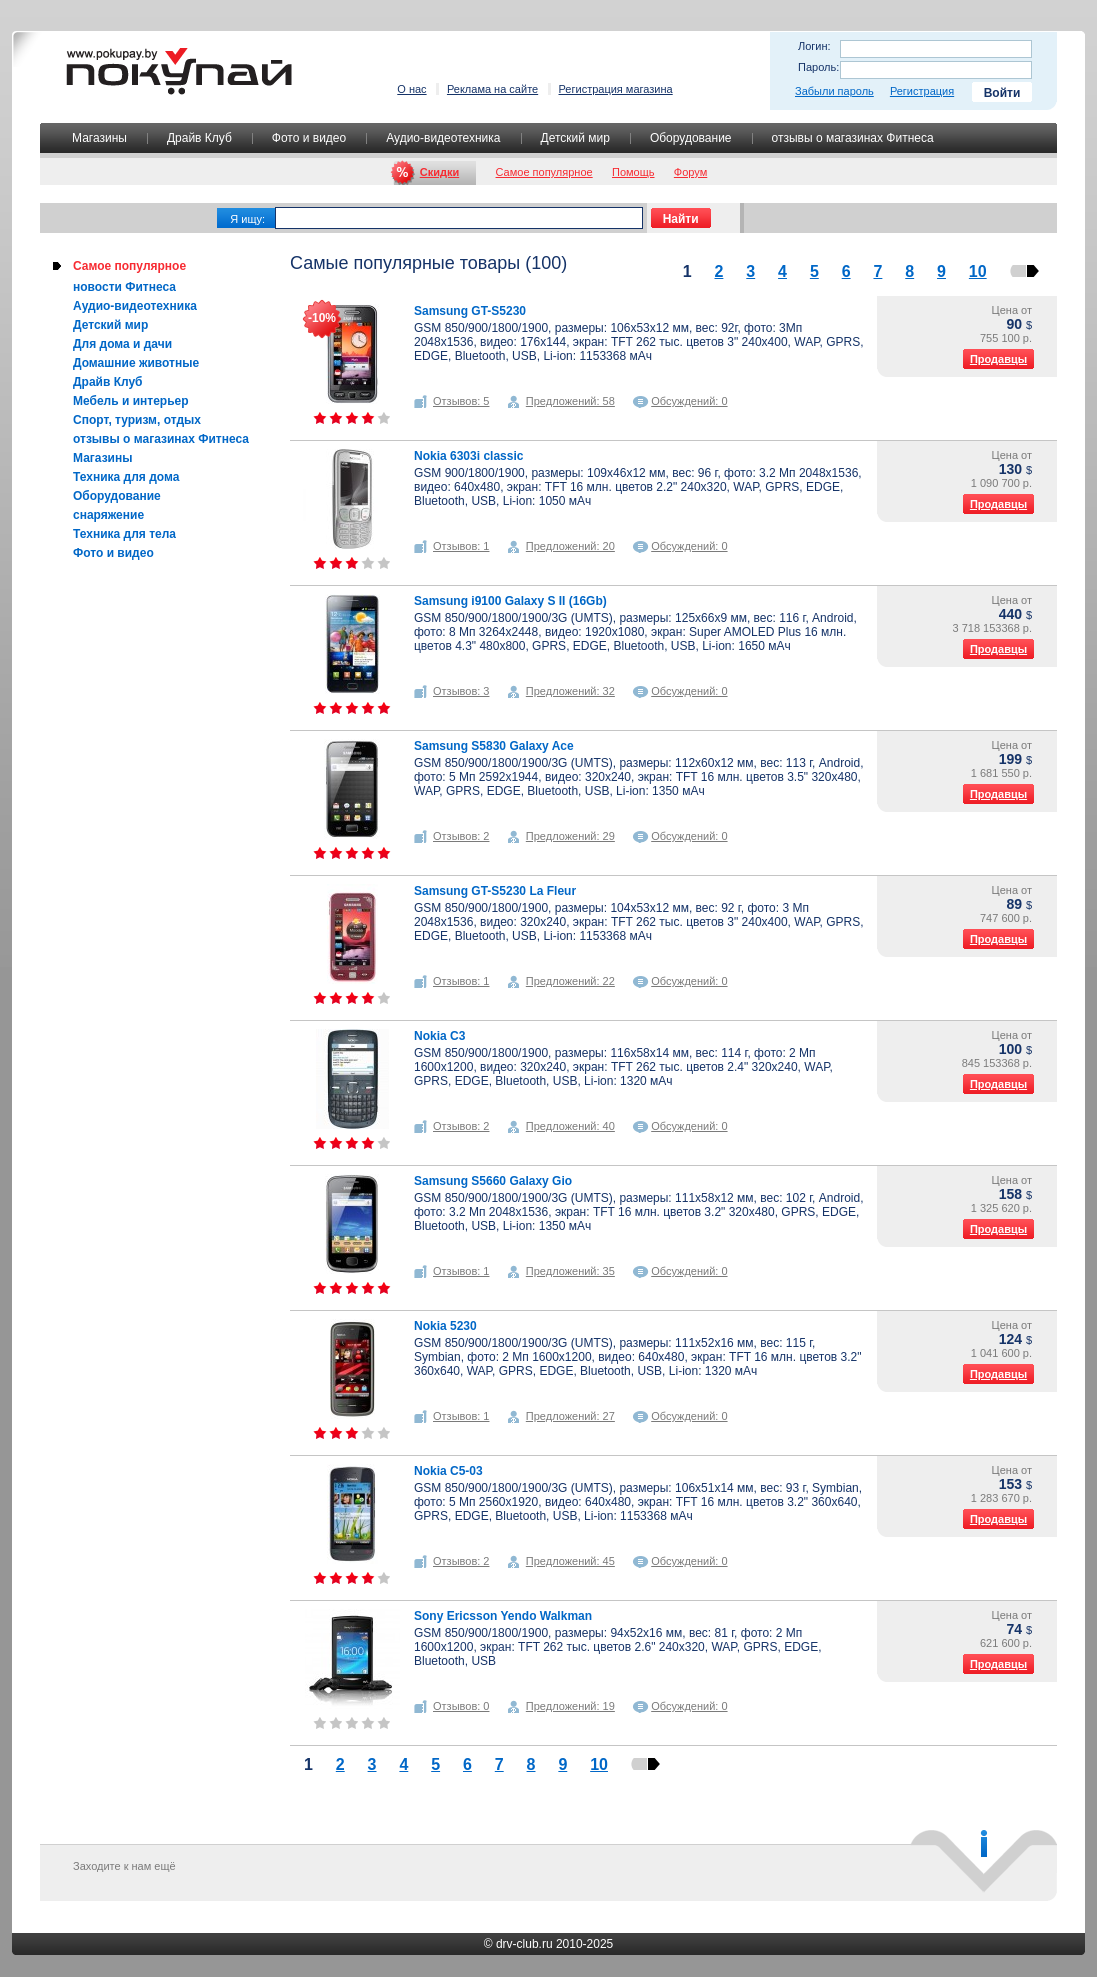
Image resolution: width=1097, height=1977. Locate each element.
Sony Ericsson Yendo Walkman (503, 1616)
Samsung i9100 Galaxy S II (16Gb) (510, 601)
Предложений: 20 (570, 546)
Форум (690, 172)
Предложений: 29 (570, 836)
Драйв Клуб (199, 138)
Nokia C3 (439, 1036)
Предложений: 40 (570, 1126)
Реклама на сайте (492, 89)
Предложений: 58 (570, 401)
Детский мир (575, 138)
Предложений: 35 (570, 1271)
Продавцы (998, 359)
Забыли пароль (834, 91)
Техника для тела (124, 534)
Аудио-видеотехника (443, 138)
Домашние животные (136, 363)
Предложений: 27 (570, 1416)
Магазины (99, 138)
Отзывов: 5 (461, 401)
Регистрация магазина (616, 89)
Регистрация (922, 91)
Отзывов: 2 (461, 836)
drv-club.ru (524, 1944)
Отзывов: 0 (461, 1706)
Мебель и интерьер (131, 401)
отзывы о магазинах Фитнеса (853, 138)
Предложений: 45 (570, 1561)
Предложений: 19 (570, 1706)
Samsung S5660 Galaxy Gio (493, 1181)
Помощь (633, 172)
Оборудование (691, 138)
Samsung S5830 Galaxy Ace (494, 746)
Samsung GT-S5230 (470, 311)
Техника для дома (126, 477)
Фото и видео (309, 138)
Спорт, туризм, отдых (137, 420)
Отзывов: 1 (461, 546)
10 (978, 271)
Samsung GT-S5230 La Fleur (495, 891)
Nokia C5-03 (448, 1471)
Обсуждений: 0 (689, 401)
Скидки (439, 172)
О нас (411, 89)
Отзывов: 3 (461, 691)
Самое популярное (544, 172)
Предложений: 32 (570, 691)
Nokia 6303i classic (468, 456)
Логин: (814, 46)
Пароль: (818, 67)
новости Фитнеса (124, 287)
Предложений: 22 (570, 981)
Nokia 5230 (445, 1326)
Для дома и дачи (122, 344)
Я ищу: (247, 219)
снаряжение (108, 515)
